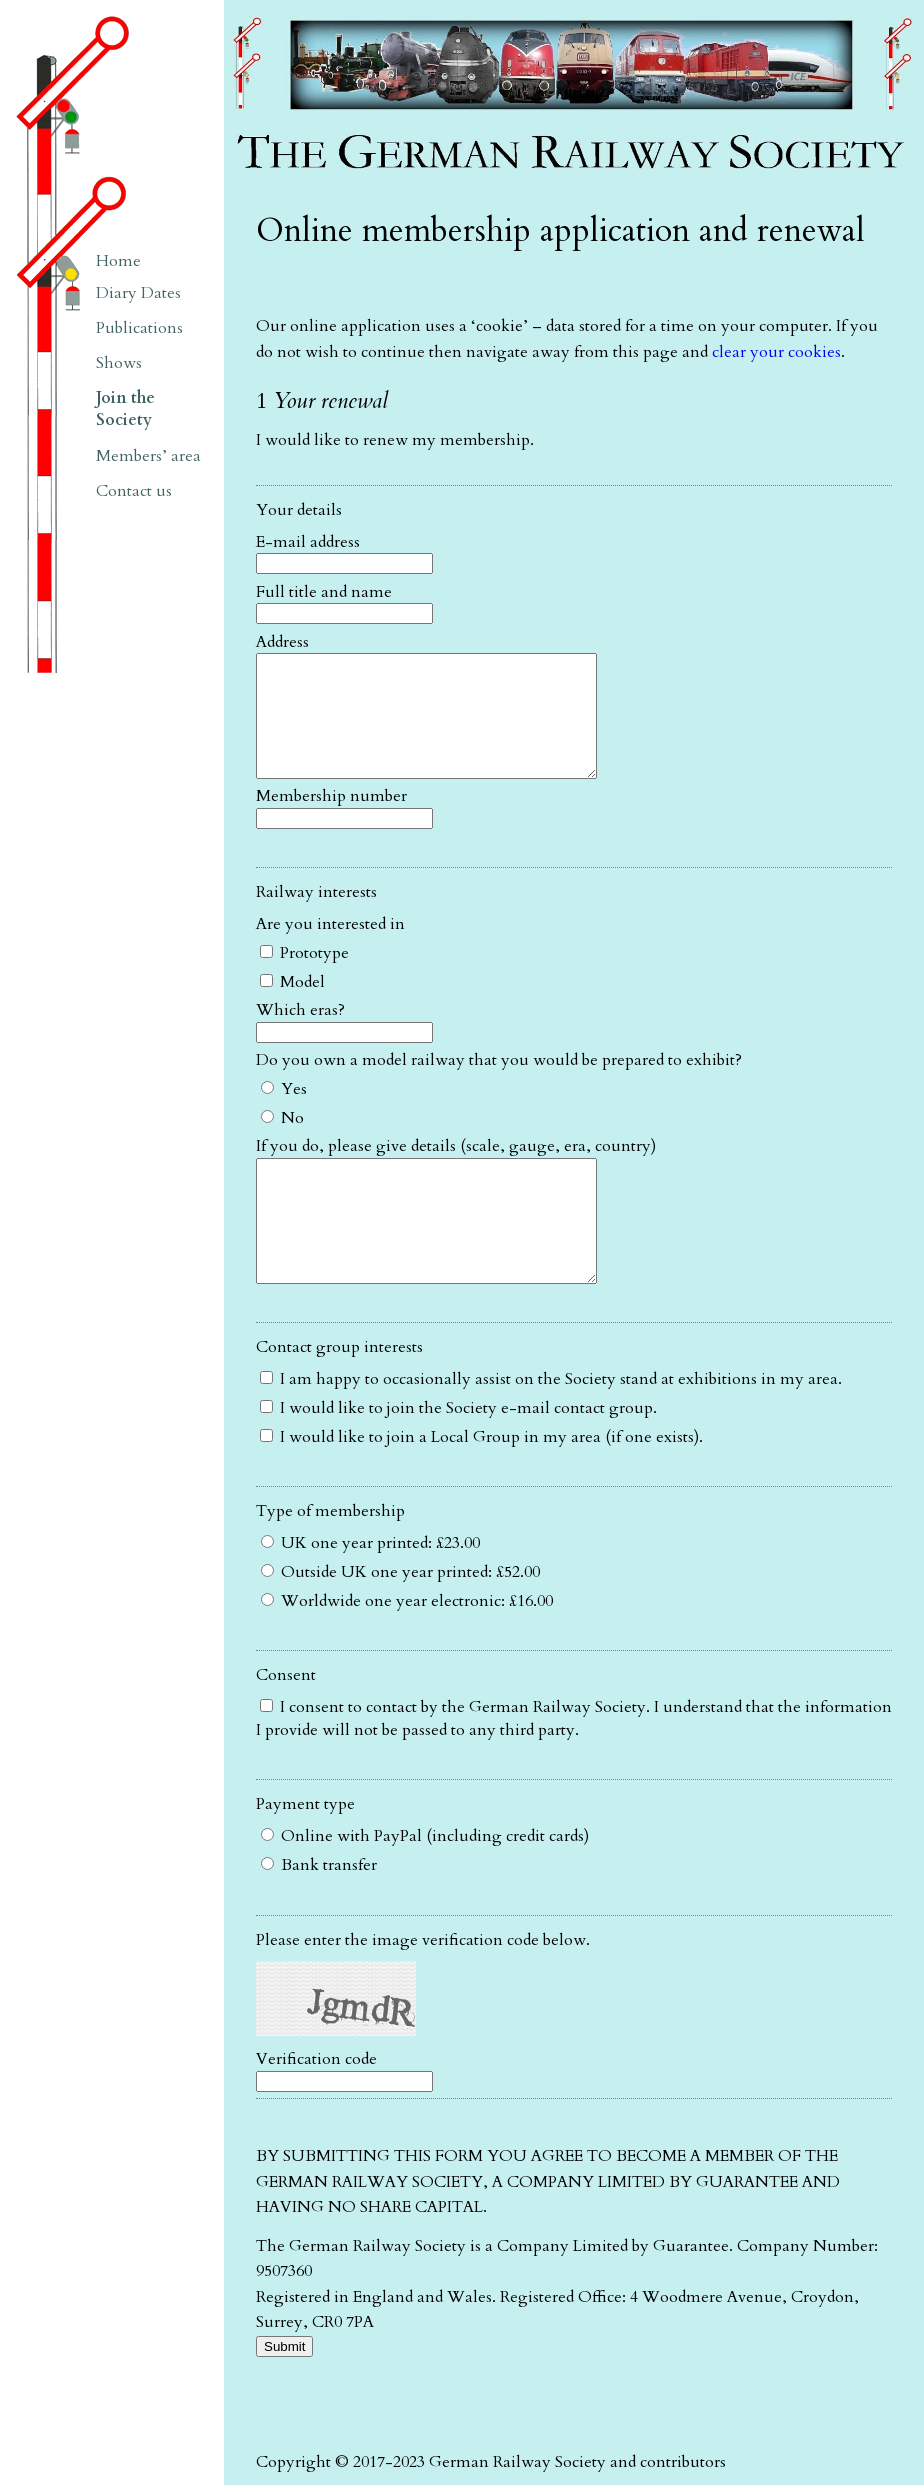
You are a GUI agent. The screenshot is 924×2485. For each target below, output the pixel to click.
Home (118, 261)
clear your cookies (776, 352)
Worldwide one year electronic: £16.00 (407, 1649)
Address (282, 642)
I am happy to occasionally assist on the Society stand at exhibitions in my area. (551, 1427)
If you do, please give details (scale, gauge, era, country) (456, 1170)
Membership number (331, 820)
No (282, 1142)
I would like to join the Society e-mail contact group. (458, 1456)
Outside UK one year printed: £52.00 (400, 1620)
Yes (284, 1113)
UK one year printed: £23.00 (370, 1591)
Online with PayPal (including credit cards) (425, 1884)
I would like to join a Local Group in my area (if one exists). (481, 1485)
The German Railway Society (329, 9)
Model (292, 1006)
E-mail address (308, 542)
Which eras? (300, 1034)
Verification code (316, 2107)
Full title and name (324, 592)
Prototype (304, 977)
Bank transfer (319, 1913)
